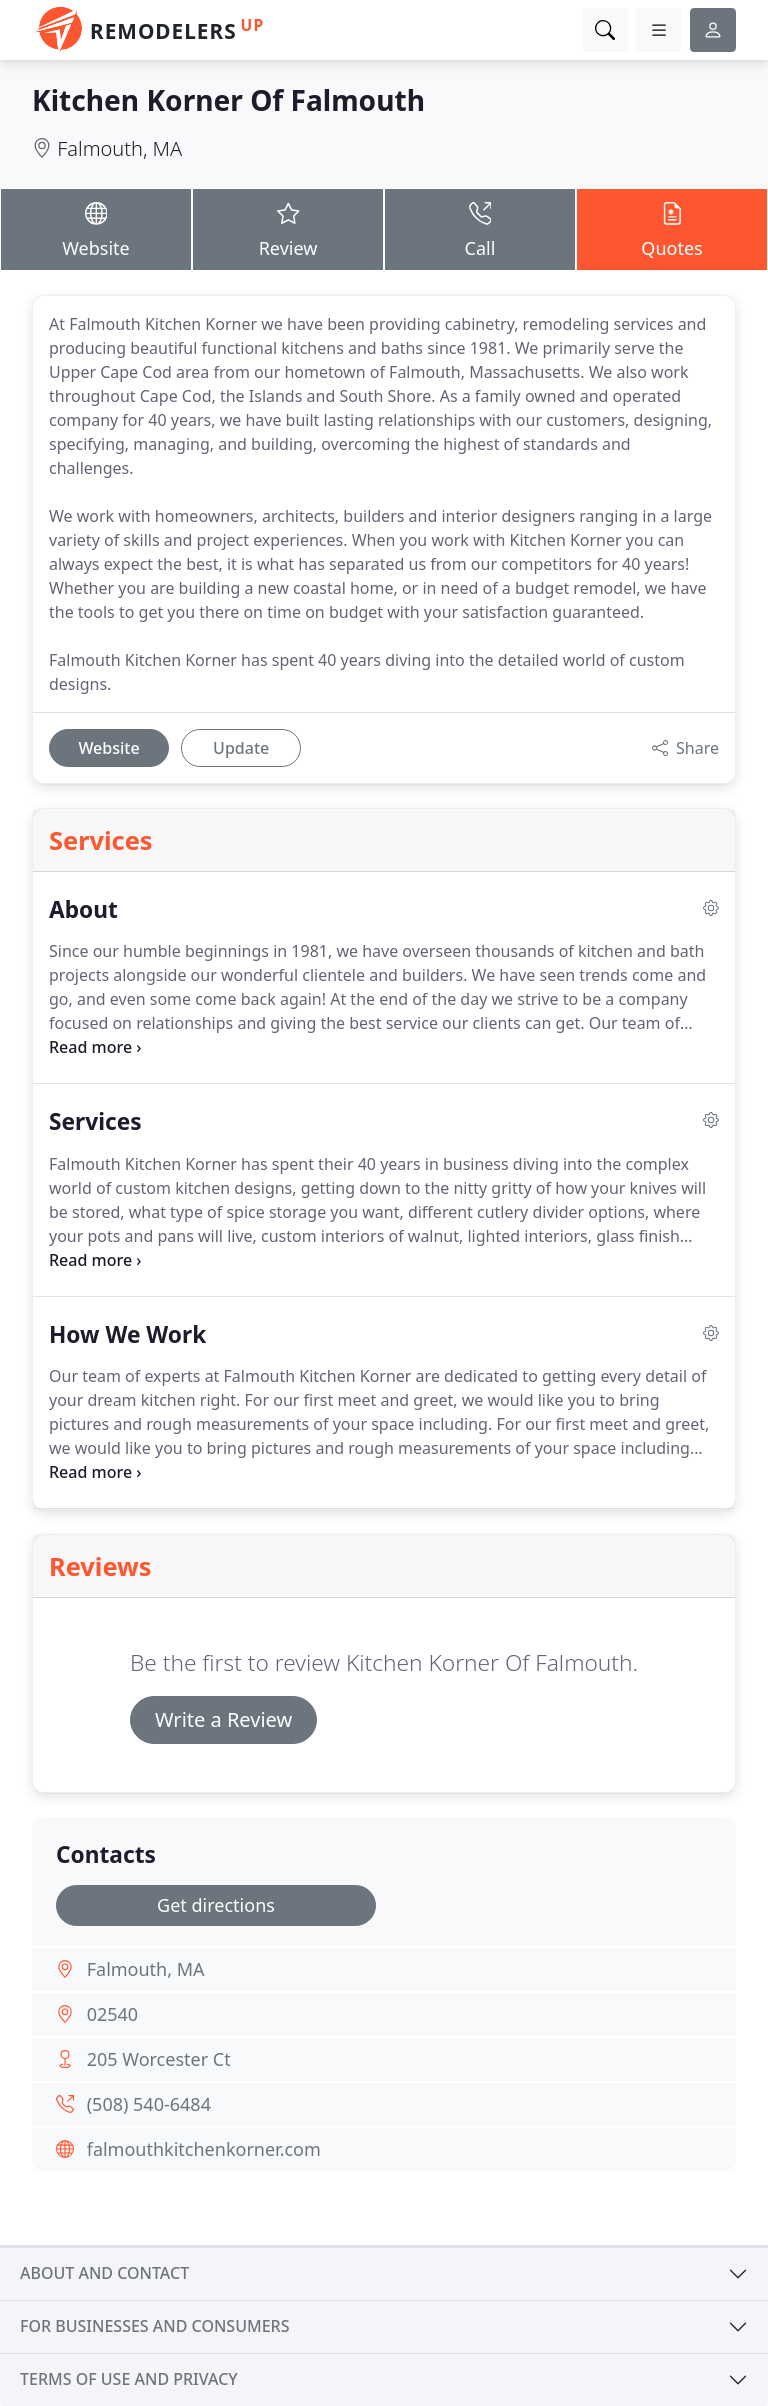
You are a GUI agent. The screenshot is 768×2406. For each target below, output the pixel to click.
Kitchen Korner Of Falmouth (228, 100)
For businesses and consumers (154, 2326)
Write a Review (223, 1719)
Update (241, 748)
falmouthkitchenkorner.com (204, 2149)
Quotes (672, 228)
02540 (112, 2014)
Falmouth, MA (119, 148)
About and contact (104, 2273)
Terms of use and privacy (129, 2379)
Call (480, 228)
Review (288, 228)
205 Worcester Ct (159, 2059)
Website (96, 228)
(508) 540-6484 (149, 2104)
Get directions (216, 1905)
